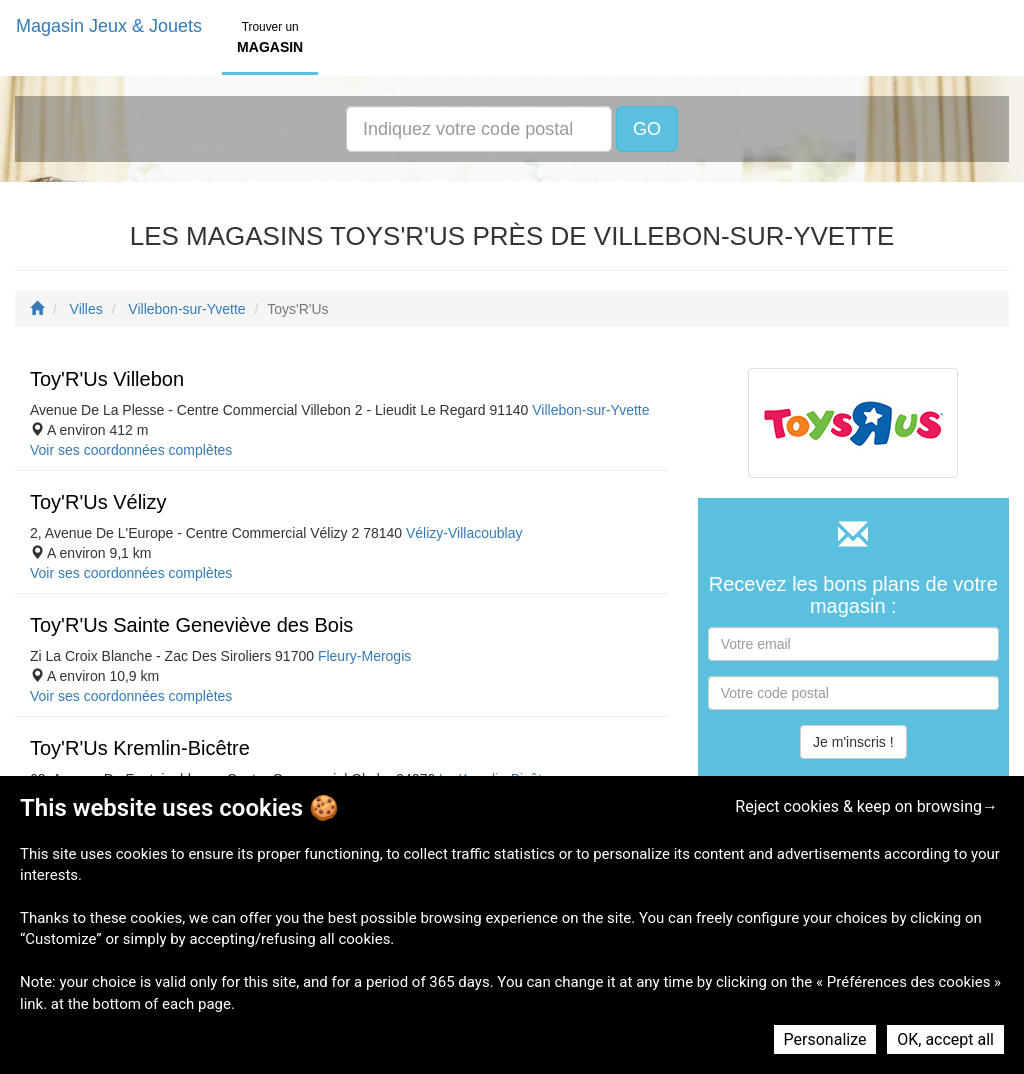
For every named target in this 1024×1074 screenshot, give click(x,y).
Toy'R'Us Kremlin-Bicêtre (140, 748)
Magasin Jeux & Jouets (109, 26)
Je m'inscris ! (853, 742)
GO (647, 129)
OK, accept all (945, 1039)
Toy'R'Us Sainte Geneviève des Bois (191, 625)
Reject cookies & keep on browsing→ (866, 806)
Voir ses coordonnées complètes (131, 450)
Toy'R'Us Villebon (107, 379)
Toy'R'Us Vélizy (98, 502)
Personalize (825, 1039)
